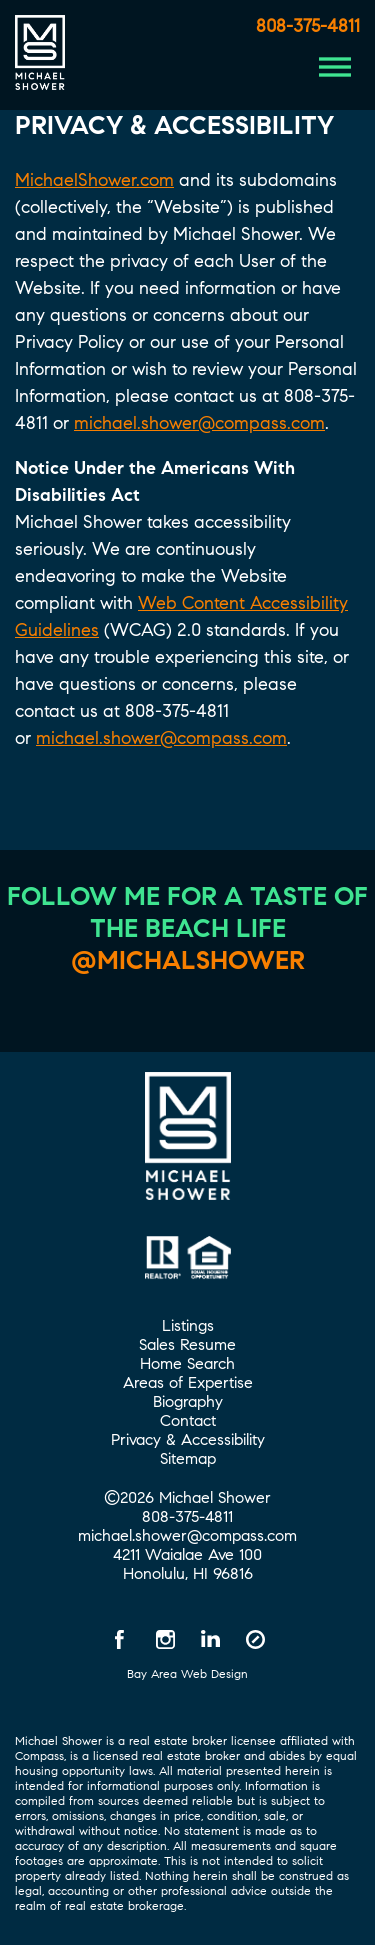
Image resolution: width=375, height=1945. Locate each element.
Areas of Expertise (188, 1382)
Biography (188, 1401)
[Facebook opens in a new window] (120, 1639)
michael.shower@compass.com (199, 423)
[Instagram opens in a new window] (165, 1639)
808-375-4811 (308, 26)
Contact (188, 1420)
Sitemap (188, 1458)
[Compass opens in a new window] (255, 1639)
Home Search (187, 1363)
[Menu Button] (335, 67)
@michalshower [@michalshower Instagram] (188, 960)
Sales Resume (187, 1344)
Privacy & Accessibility (188, 1439)
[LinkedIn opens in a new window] (210, 1639)
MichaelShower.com (94, 180)
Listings (188, 1325)
